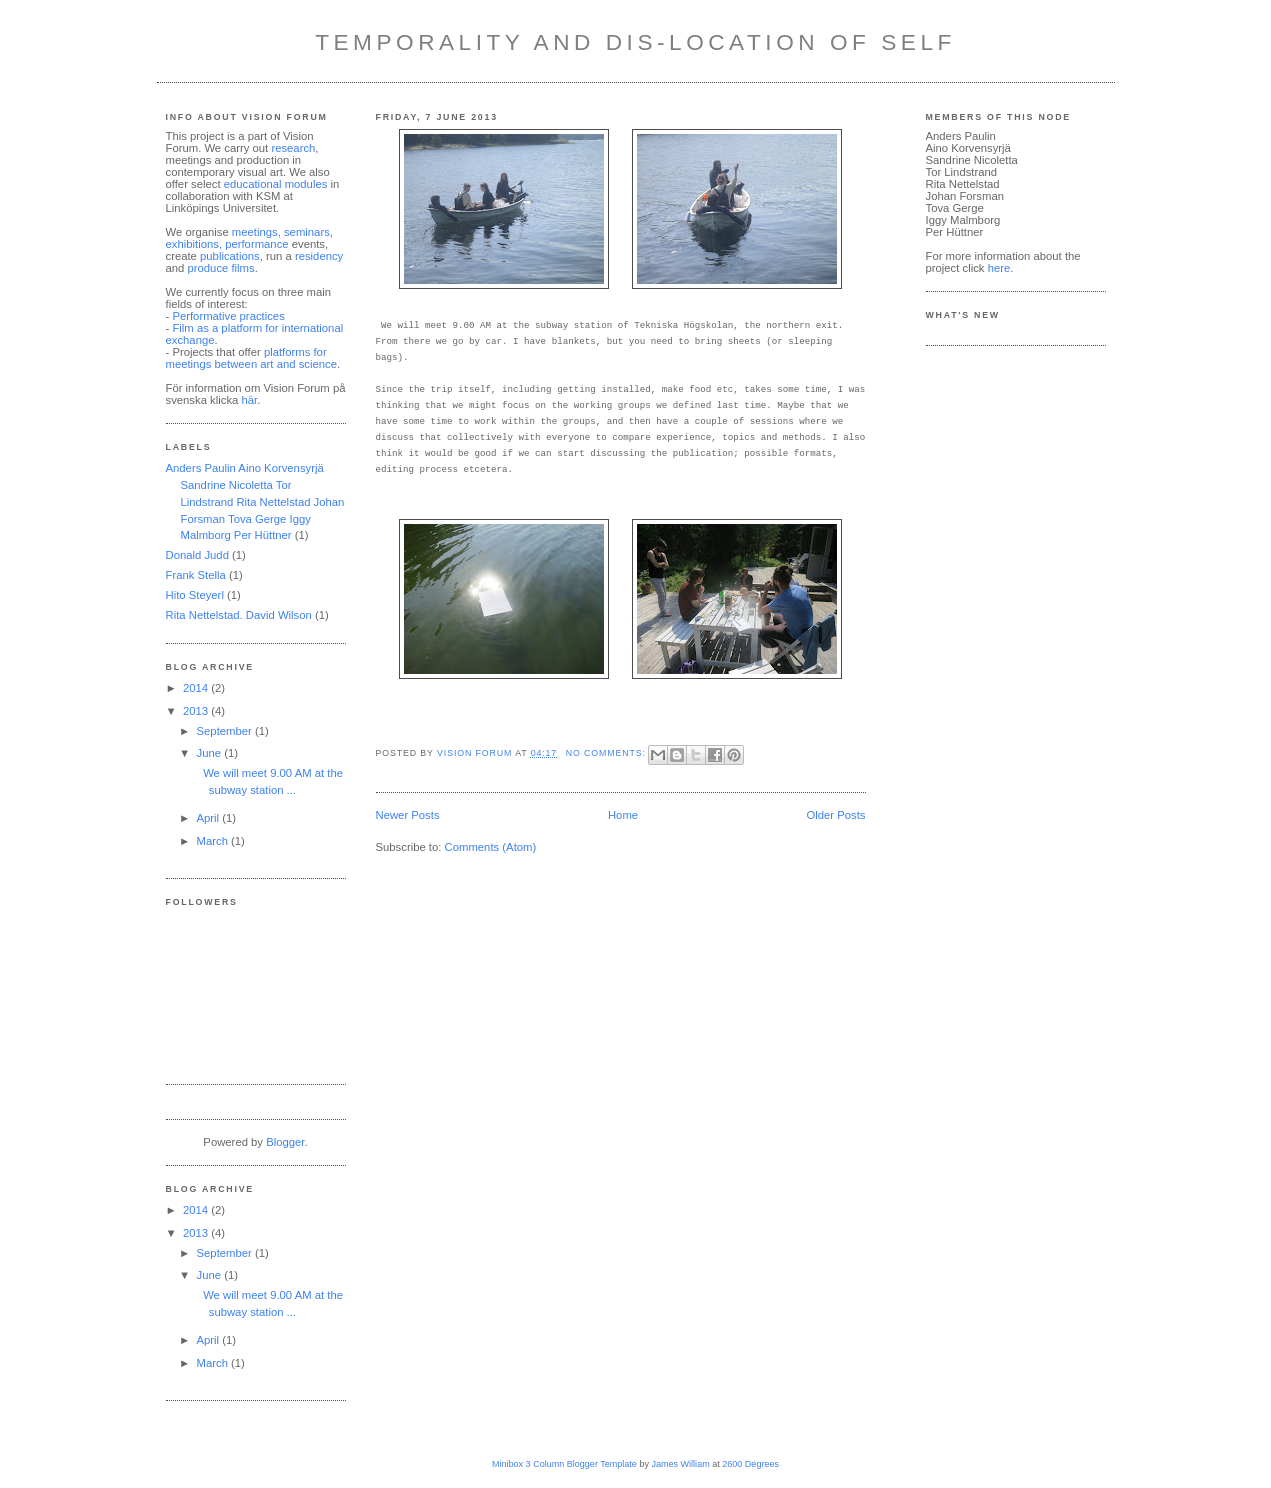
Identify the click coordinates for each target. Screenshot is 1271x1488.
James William (680, 1464)
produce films (221, 268)
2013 (197, 711)
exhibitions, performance (227, 244)
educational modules (277, 184)
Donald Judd (197, 555)
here (999, 268)
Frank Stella (196, 575)
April (210, 818)
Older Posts (835, 815)
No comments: (607, 753)
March (214, 841)
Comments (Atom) (491, 847)
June (211, 753)
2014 (197, 688)
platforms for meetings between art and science (251, 358)
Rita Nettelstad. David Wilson (239, 615)
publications (230, 256)
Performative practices (228, 316)
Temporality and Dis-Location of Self (635, 42)
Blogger (285, 1142)
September (226, 731)
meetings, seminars (279, 232)
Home (623, 815)
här (249, 400)
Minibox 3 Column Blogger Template (564, 1464)
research (293, 148)
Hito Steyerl (195, 595)
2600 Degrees (750, 1464)
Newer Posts (408, 815)
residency (319, 256)
